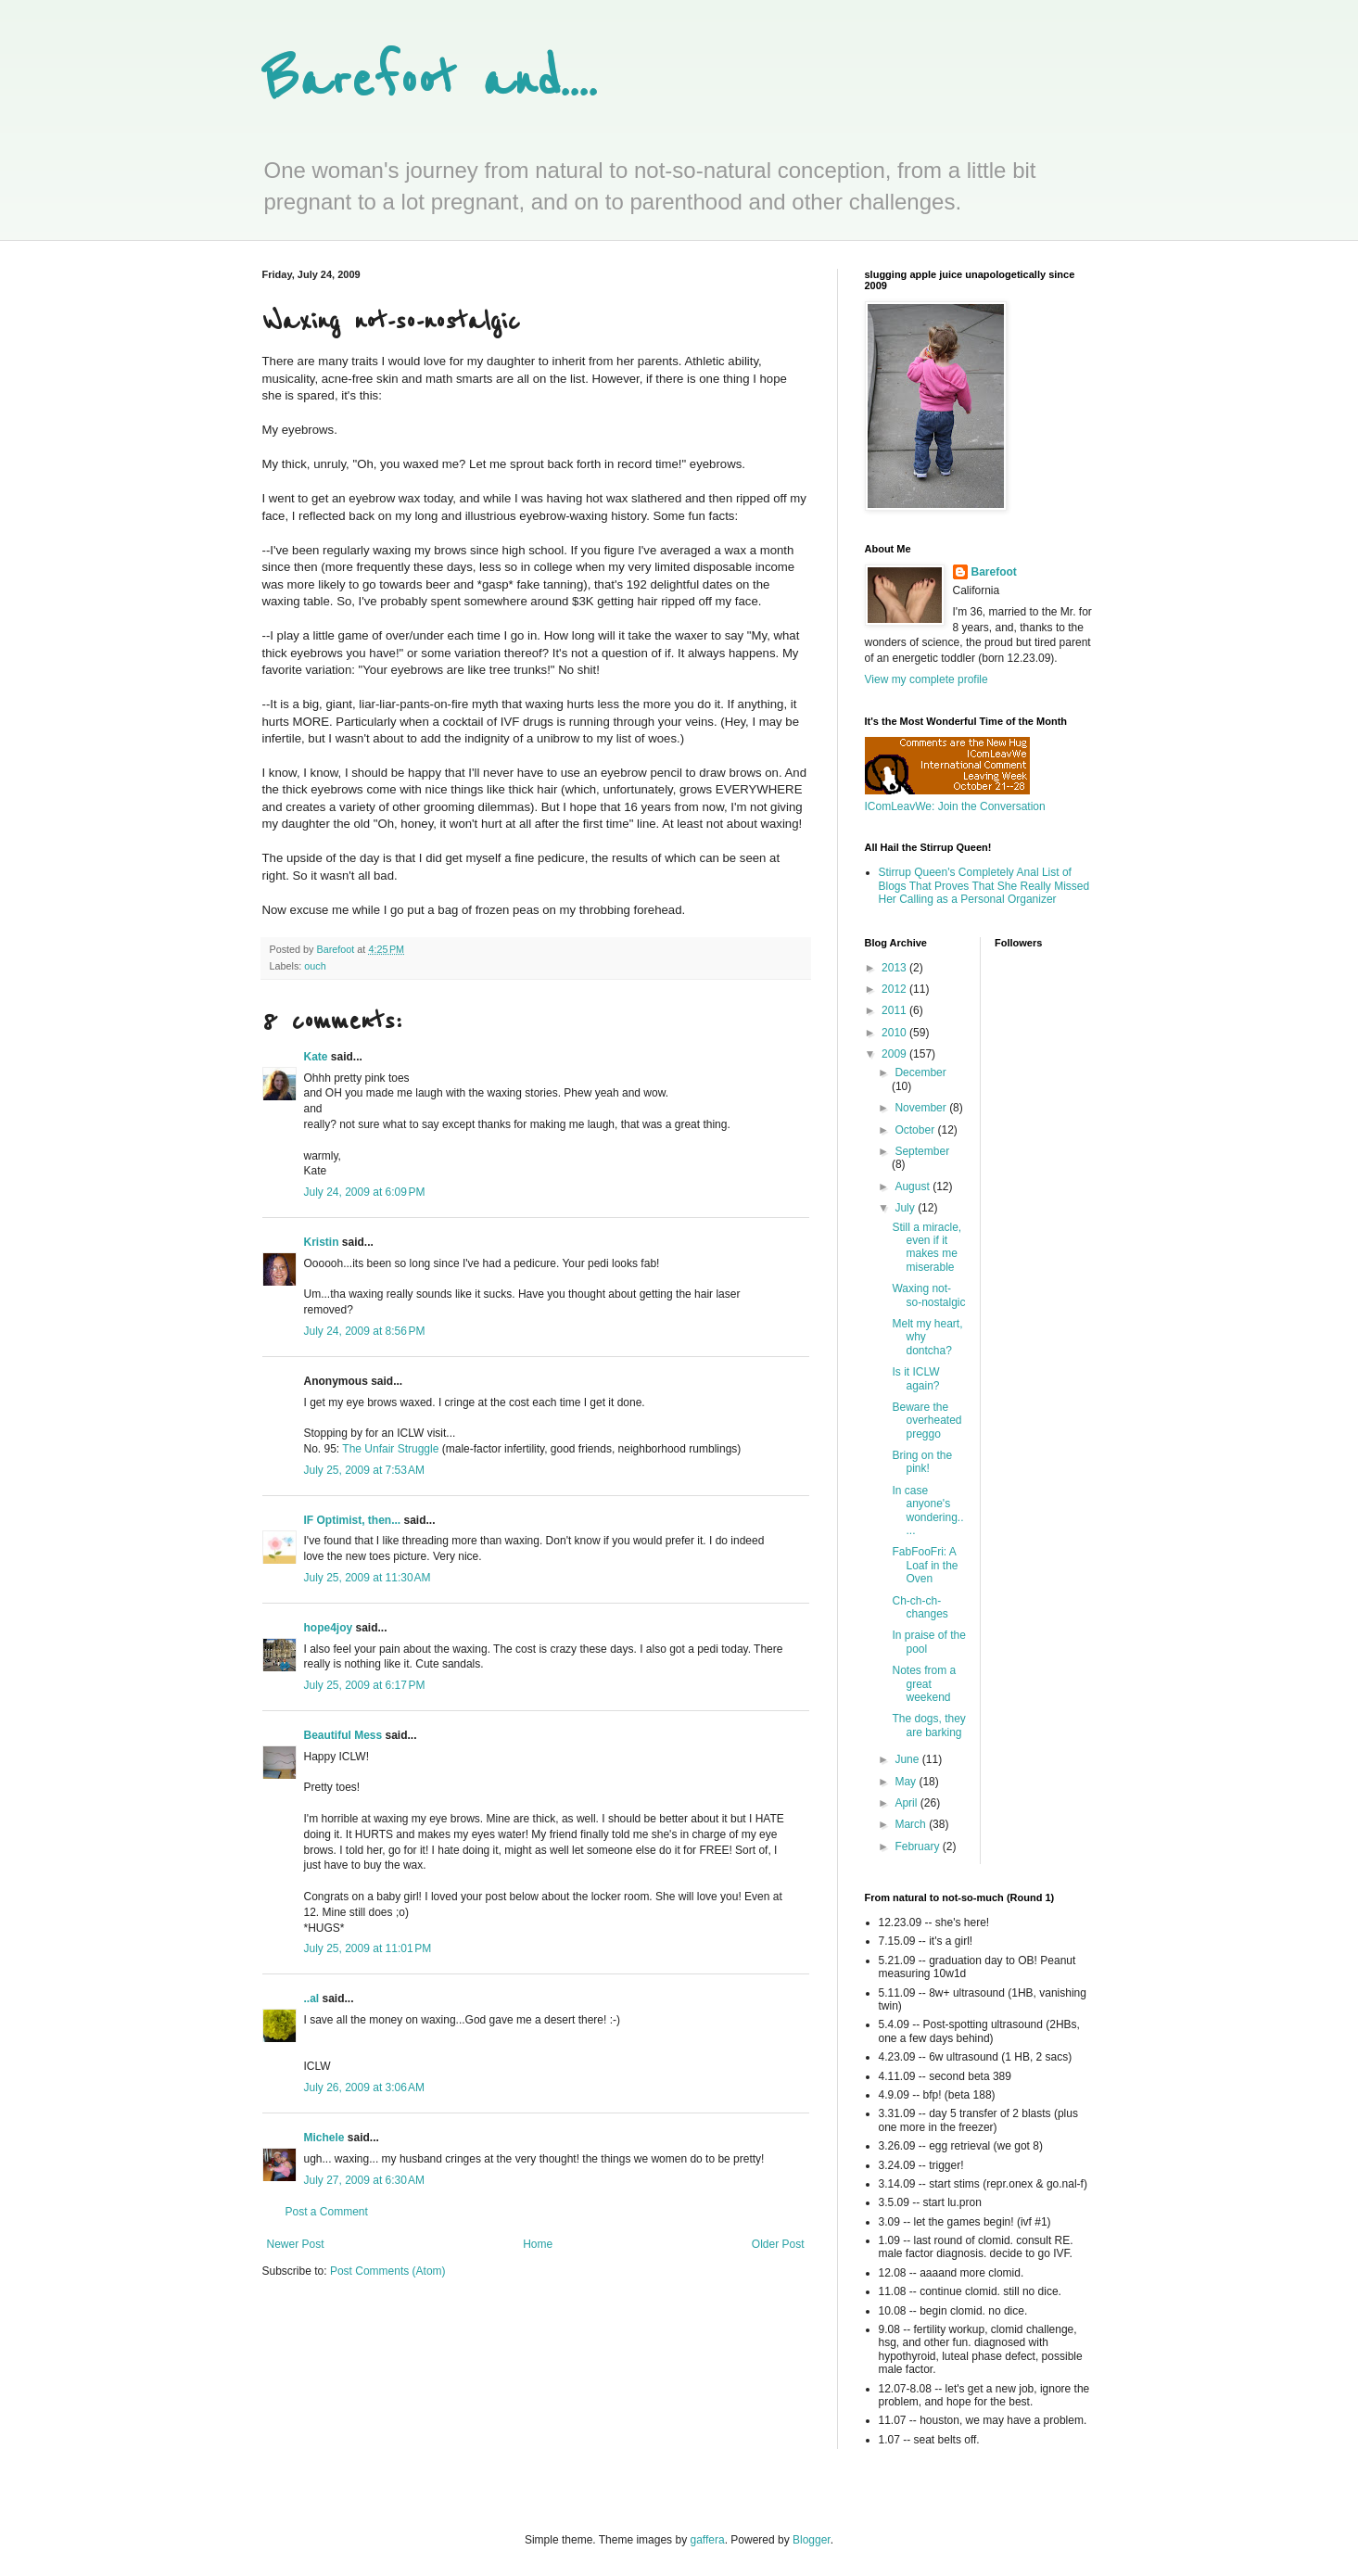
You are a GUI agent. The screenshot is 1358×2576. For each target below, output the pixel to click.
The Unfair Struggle (390, 1448)
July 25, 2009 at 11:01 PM (368, 1948)
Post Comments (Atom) (388, 2271)
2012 (895, 989)
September (922, 1151)
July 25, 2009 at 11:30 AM (367, 1577)
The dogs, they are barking (928, 1725)
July (906, 1207)
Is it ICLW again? (915, 1378)
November (922, 1107)
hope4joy (328, 1627)
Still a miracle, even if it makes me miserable (926, 1247)
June (908, 1759)
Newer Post (295, 2244)
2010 (895, 1032)
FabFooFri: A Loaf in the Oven (925, 1565)
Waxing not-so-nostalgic (928, 1295)
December (920, 1072)
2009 (895, 1053)
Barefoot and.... (429, 81)
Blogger (812, 2539)
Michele (324, 2137)
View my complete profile (926, 679)
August (914, 1186)
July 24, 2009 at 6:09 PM (364, 1192)
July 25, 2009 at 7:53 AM (364, 1470)
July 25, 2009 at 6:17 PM (364, 1685)
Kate (316, 1056)
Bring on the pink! (922, 1462)
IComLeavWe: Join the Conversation (955, 806)
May (907, 1781)
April (907, 1802)
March (912, 1824)
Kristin (321, 1242)
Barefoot (994, 571)
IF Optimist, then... (352, 1520)
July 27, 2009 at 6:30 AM (364, 2180)
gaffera (707, 2539)
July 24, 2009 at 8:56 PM (364, 1331)
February (918, 1846)
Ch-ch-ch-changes (919, 1607)
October (916, 1129)
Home (537, 2244)
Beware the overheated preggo (926, 1420)
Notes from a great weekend (924, 1684)
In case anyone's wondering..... (927, 1510)
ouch (314, 965)
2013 (895, 967)
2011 (895, 1010)
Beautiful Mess (343, 1735)
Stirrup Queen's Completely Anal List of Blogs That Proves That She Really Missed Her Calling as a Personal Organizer (984, 886)
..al (312, 1998)
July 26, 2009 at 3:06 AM (364, 2087)
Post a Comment (327, 2211)
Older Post (778, 2244)
